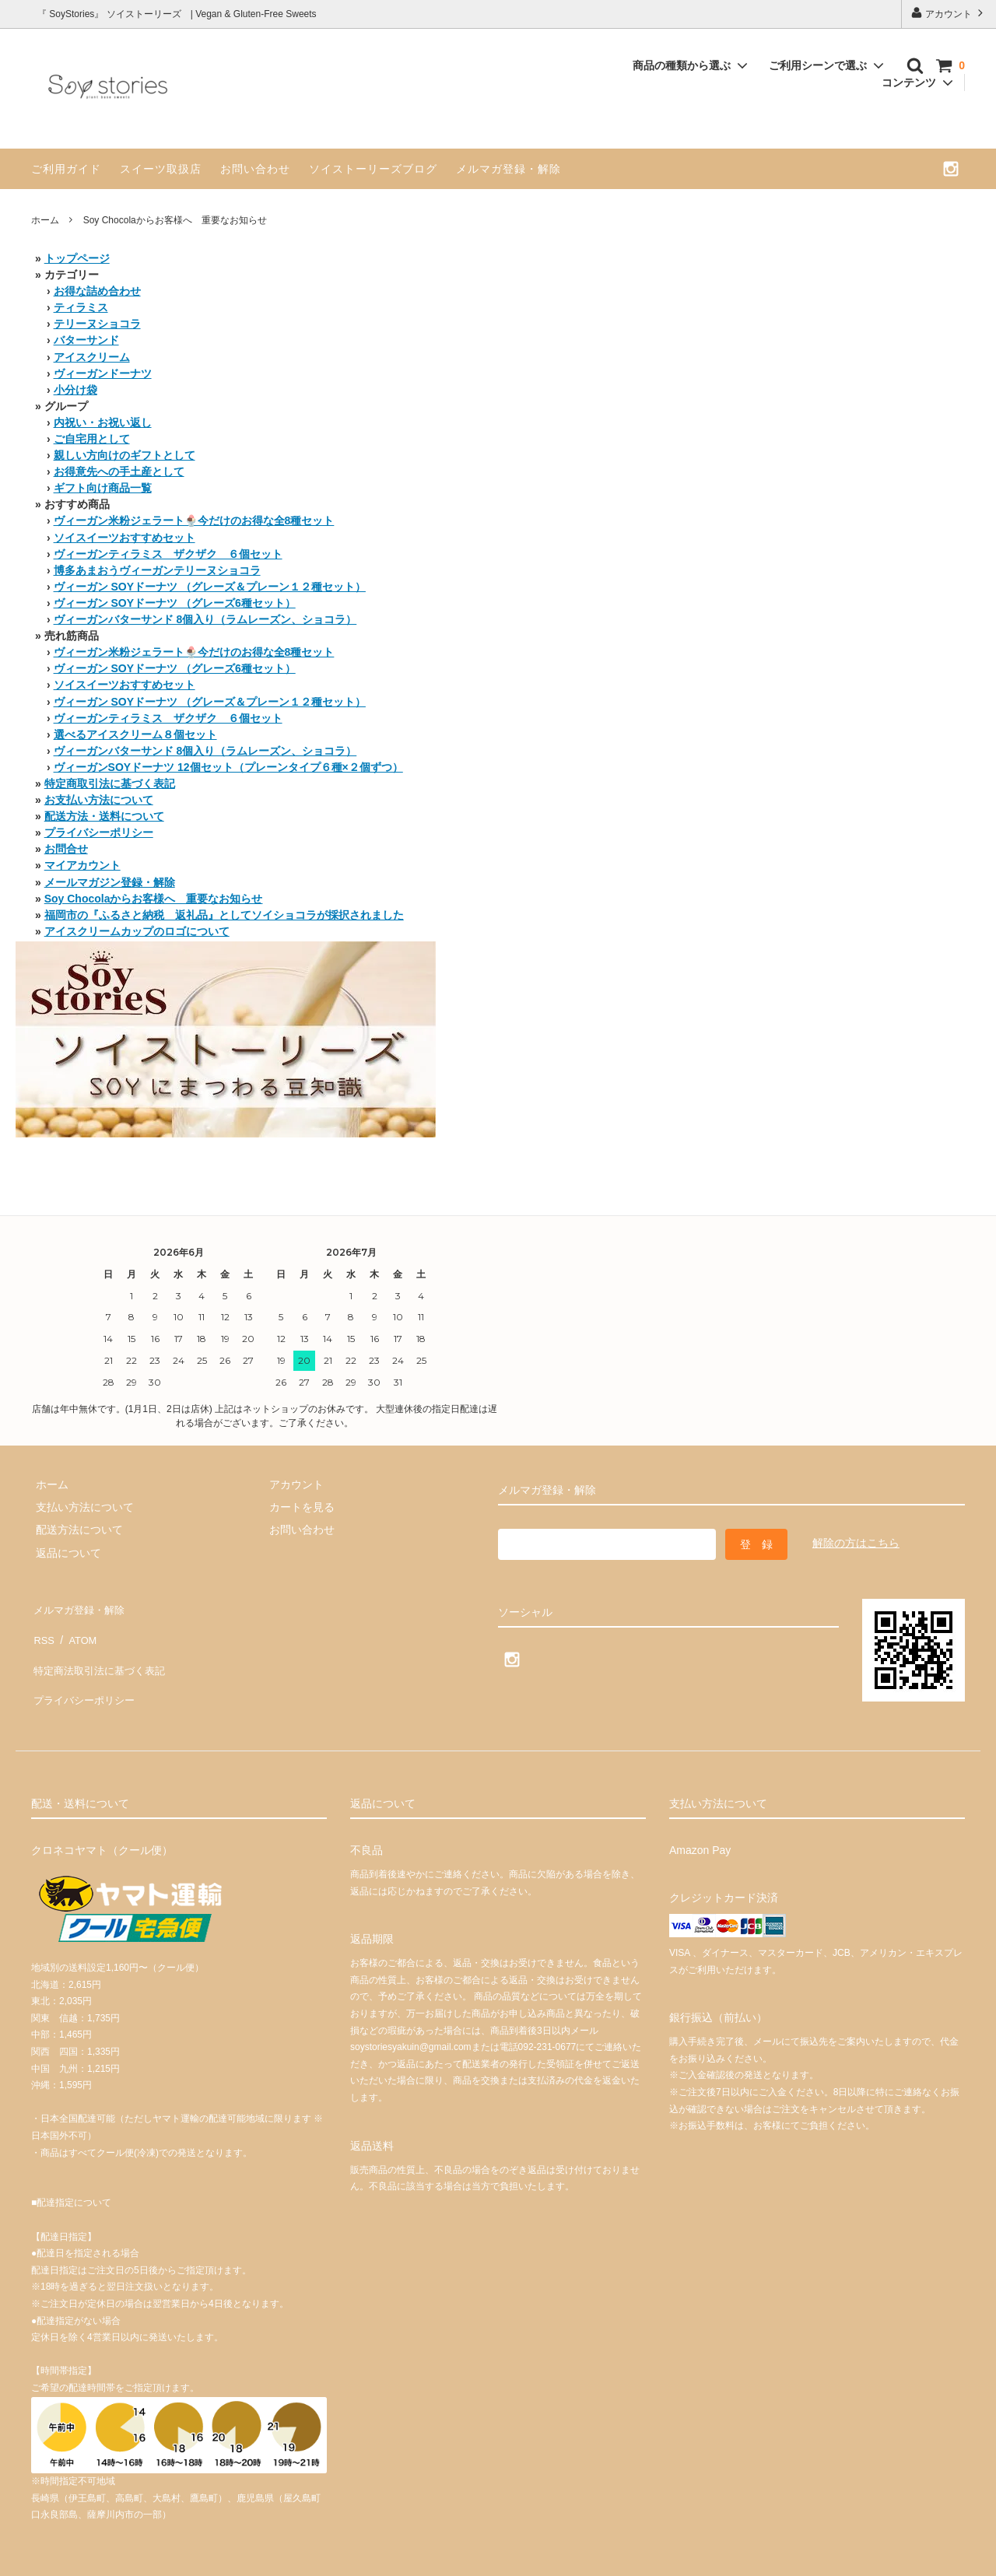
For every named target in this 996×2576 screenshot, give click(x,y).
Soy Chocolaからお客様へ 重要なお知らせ (153, 898)
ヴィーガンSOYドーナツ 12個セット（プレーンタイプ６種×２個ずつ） (228, 767)
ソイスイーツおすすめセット (124, 537)
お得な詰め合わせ (97, 291)
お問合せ (66, 849)
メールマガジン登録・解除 (109, 882)
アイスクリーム (92, 357)
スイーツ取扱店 (161, 169)
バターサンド (86, 340)
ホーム (45, 220)
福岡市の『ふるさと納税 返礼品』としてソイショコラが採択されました (224, 915)
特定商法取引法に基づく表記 (102, 1652)
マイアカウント (82, 865)
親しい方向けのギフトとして (124, 455)
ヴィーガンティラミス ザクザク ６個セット (168, 554)
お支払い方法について (98, 800)
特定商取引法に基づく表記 (109, 783)
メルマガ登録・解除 (508, 169)
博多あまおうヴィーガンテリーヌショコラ (157, 570)
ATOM (77, 1629)
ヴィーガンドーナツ (103, 373)
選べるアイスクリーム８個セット (135, 734)
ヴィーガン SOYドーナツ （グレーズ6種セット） (175, 603)
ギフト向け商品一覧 (103, 488)
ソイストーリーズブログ (373, 169)
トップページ (77, 258)
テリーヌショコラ (97, 323)
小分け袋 (75, 390)
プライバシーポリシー (98, 832)
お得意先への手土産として (119, 471)
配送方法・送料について (104, 816)
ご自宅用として (92, 439)
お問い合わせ (255, 169)
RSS (42, 1629)
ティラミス (81, 307)
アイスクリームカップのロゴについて (137, 931)
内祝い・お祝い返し (103, 422)
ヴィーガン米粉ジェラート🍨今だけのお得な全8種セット (194, 520)
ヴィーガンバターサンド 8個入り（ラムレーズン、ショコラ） (205, 619)
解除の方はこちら (856, 1543)
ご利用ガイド (66, 169)
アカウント (948, 12)
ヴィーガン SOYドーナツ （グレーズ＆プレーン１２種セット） (210, 586)
